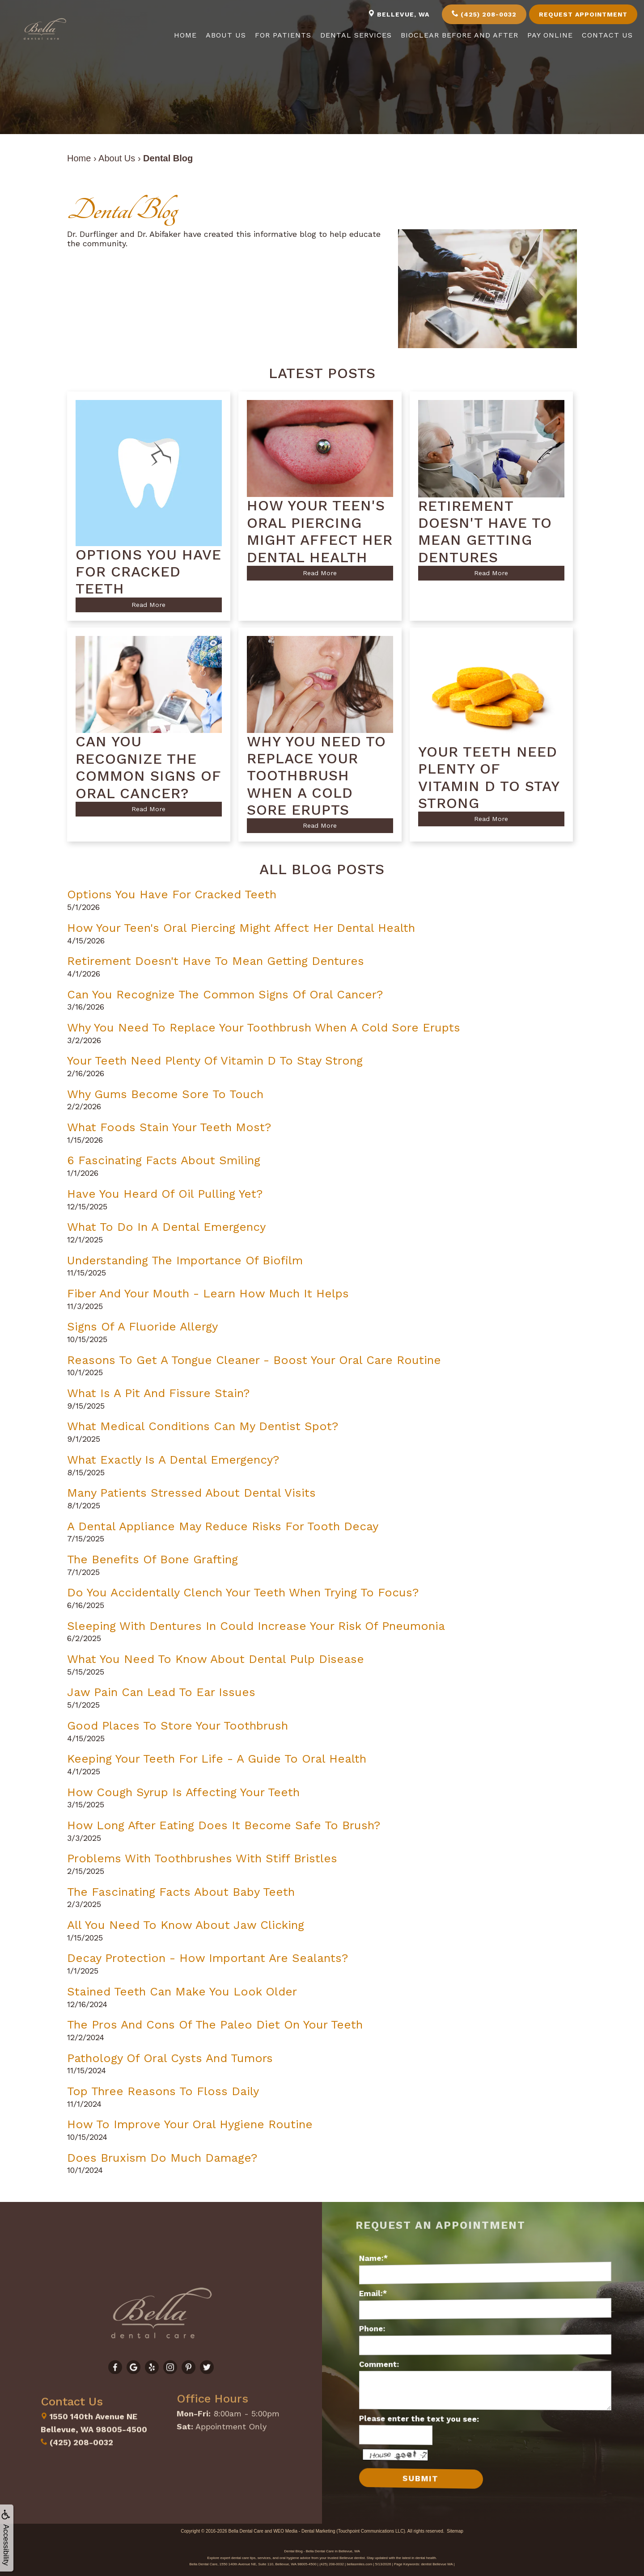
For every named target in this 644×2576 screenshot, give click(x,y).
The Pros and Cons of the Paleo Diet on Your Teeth (215, 2024)
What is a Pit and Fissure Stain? (158, 1393)
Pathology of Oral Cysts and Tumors (170, 2058)
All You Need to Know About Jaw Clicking (185, 1925)
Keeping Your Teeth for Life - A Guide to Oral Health (216, 1758)
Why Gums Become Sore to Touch (165, 1094)
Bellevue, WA (398, 14)
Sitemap (455, 2531)
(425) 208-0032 (484, 14)
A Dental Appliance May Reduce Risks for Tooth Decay (222, 1526)
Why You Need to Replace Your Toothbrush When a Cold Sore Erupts (263, 1027)
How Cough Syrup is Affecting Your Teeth (183, 1792)
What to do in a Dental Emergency (166, 1226)
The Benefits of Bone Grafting (152, 1559)
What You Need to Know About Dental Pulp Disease (215, 1659)
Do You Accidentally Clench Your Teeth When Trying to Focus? (243, 1592)
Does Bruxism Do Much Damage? (162, 2157)
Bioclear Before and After (459, 35)
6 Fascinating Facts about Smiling (163, 1160)
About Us (226, 35)
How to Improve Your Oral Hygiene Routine (190, 2124)
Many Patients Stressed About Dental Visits (191, 1492)
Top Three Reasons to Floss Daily (163, 2091)
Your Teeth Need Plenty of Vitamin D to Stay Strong (215, 1060)
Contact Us (607, 35)
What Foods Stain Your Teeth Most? (169, 1127)
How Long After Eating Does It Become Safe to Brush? (223, 1825)
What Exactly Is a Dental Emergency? (173, 1459)
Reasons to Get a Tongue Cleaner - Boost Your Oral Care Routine (254, 1360)
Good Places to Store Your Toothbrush (177, 1725)
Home (185, 35)
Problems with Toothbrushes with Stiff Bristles (202, 1858)
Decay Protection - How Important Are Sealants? (207, 1958)
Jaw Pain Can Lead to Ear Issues (161, 1692)
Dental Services (356, 35)
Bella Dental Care (246, 2531)
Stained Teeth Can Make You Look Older (182, 1991)
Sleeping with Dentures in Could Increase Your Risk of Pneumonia (256, 1626)
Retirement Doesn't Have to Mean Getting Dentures (215, 961)
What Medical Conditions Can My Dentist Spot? (202, 1426)
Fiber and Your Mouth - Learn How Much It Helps (208, 1293)
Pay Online (550, 35)
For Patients (283, 35)
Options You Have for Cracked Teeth (171, 894)
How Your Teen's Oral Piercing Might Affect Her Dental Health (241, 927)
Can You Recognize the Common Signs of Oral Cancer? (225, 994)
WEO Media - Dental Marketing (304, 2531)
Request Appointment (583, 14)
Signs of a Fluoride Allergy (142, 1326)
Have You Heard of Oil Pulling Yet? (165, 1193)
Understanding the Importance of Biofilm (185, 1260)
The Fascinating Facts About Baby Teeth (181, 1891)
